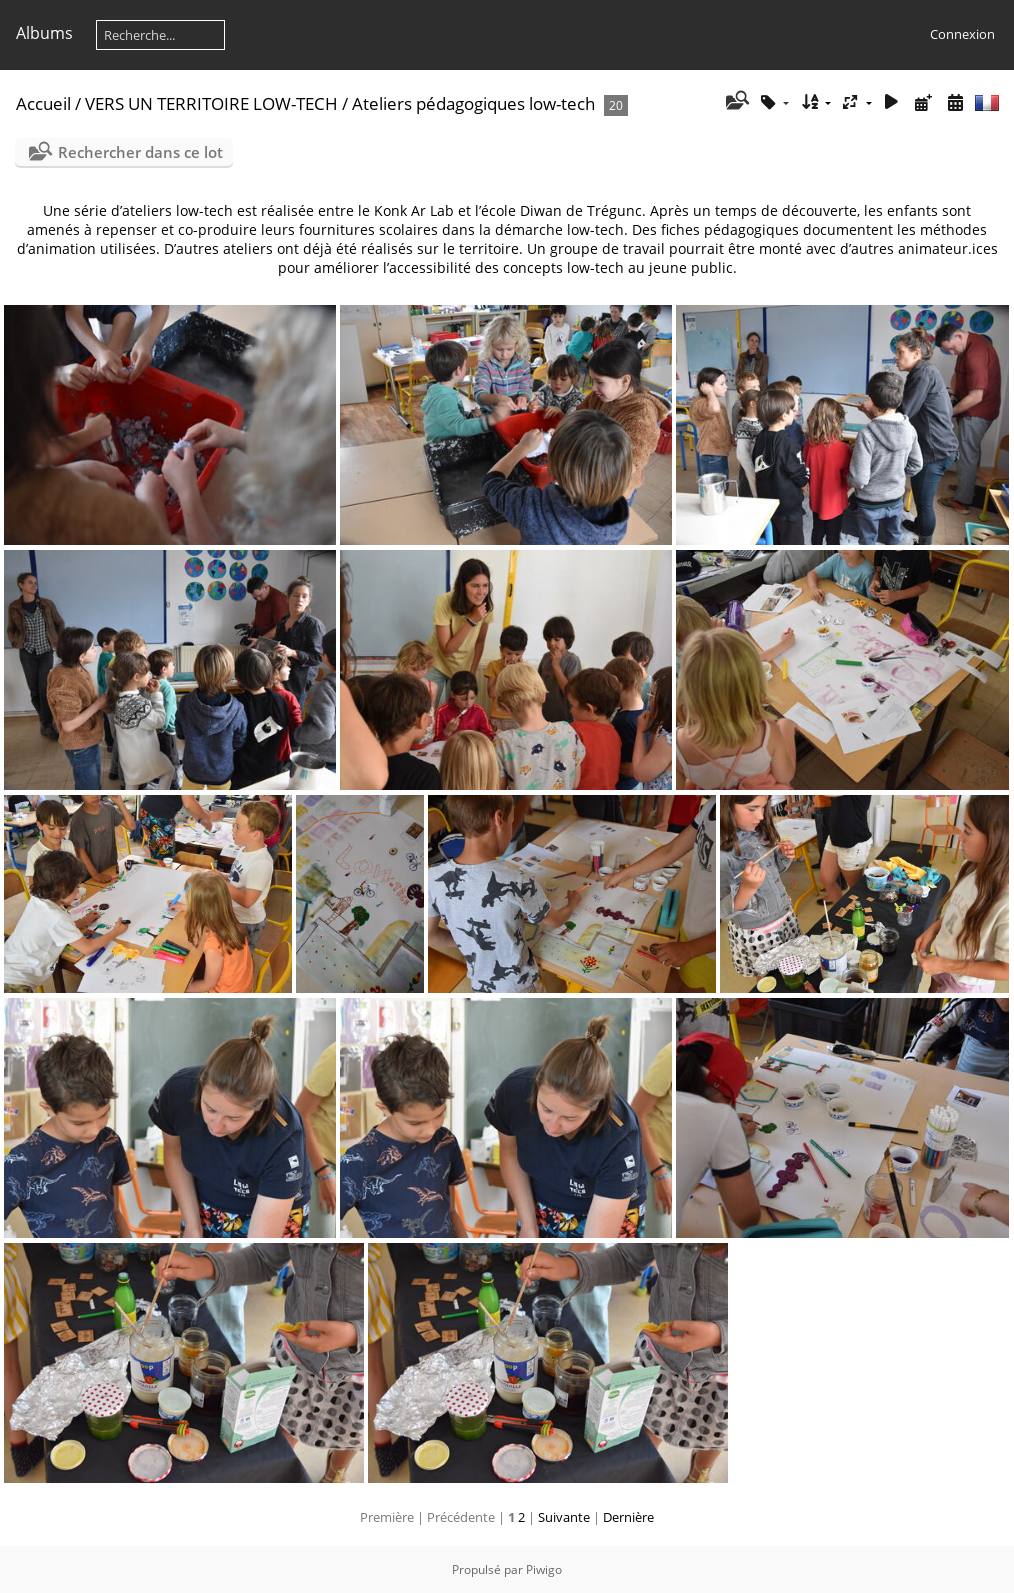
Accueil (43, 103)
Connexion (962, 34)
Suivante (564, 1517)
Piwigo (544, 1569)
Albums (44, 33)
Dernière (628, 1517)
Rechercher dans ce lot (140, 152)
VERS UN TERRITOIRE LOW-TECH (211, 103)
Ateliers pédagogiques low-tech (473, 103)
